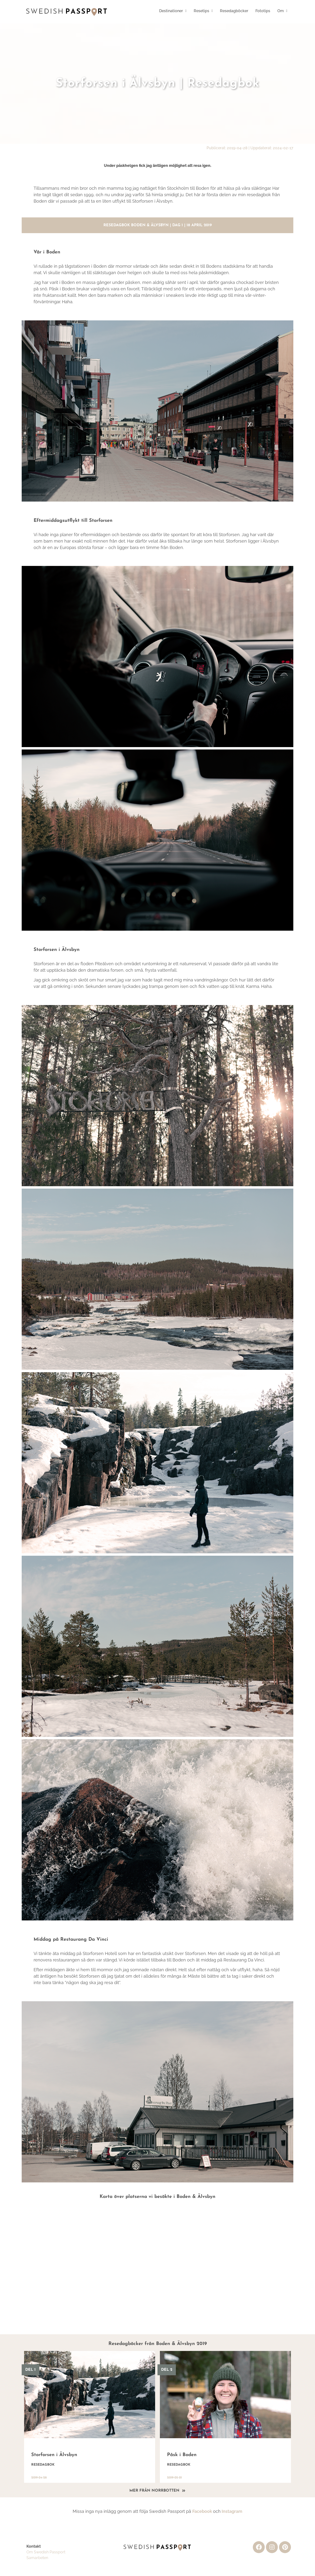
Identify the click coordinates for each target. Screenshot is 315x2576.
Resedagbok (43, 2465)
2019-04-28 (39, 2477)
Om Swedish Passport (45, 2552)
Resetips (203, 11)
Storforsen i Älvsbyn (54, 2455)
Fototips (262, 11)
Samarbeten (37, 2557)
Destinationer (173, 11)
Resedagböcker (234, 11)
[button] (173, 10)
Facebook (202, 2511)
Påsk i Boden (182, 2455)
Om (282, 11)
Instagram (231, 2511)
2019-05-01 (174, 2477)
